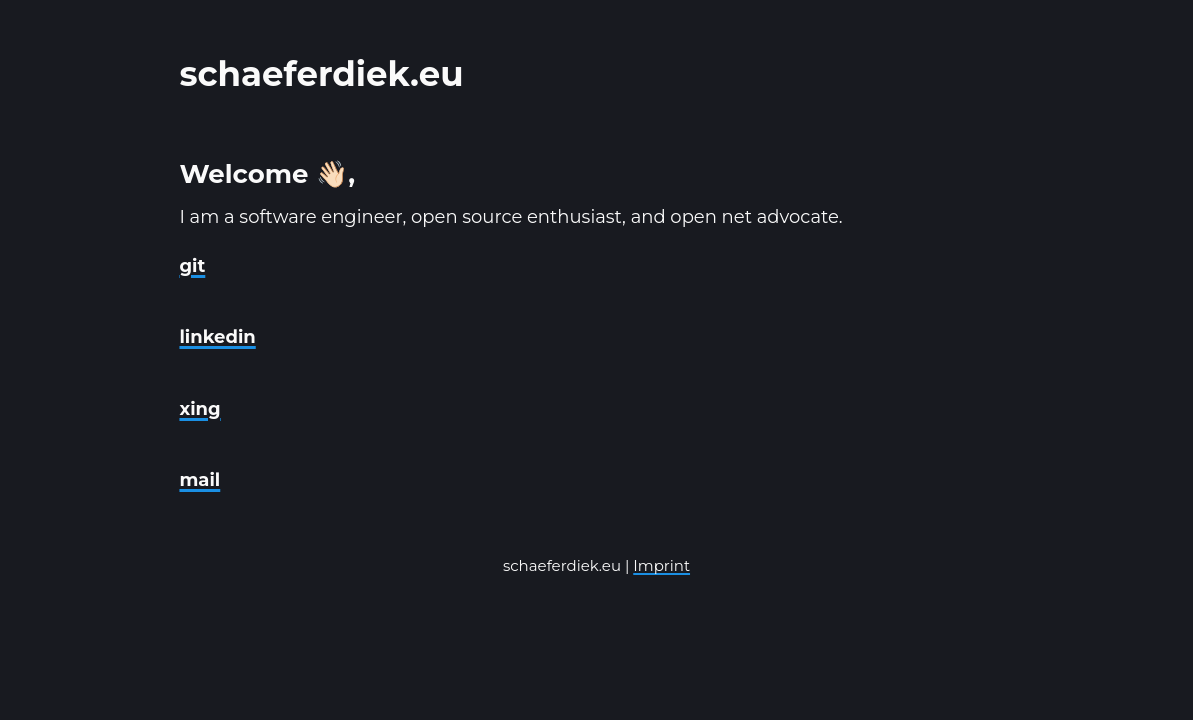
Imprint (661, 565)
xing (199, 409)
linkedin (217, 337)
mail (199, 480)
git (192, 266)
